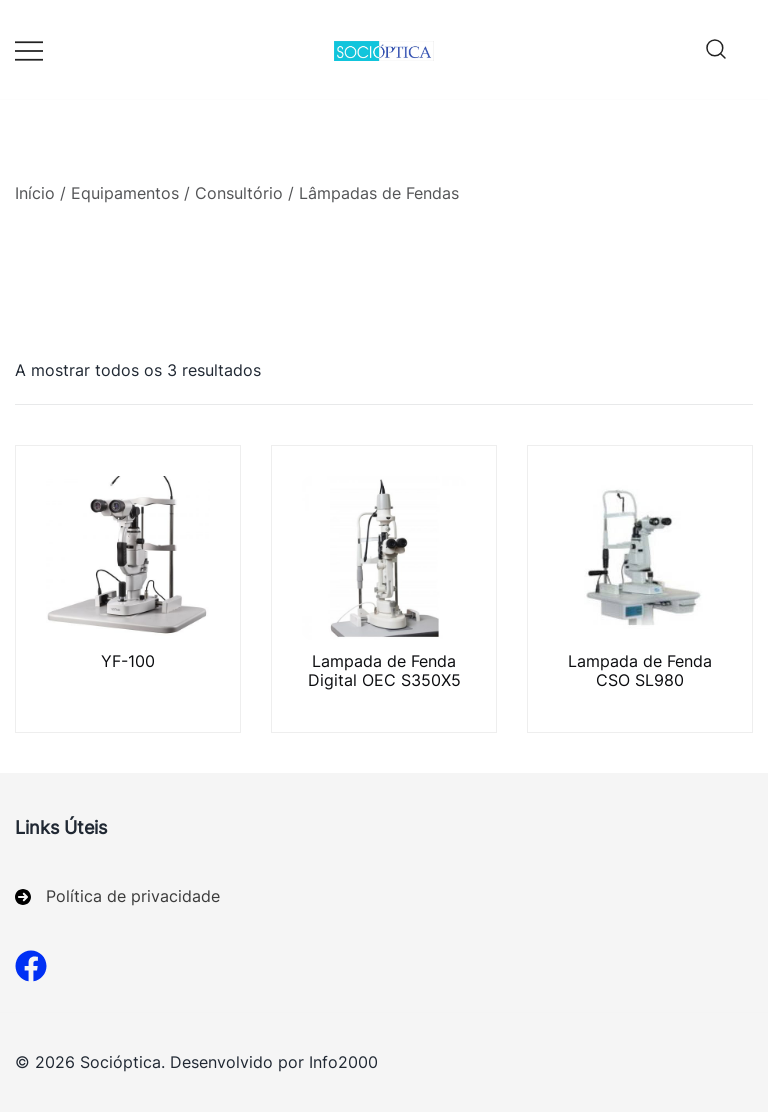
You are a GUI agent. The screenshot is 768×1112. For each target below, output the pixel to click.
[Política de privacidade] (117, 896)
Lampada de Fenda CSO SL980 (640, 670)
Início (35, 193)
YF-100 (128, 661)
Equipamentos (125, 193)
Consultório (239, 193)
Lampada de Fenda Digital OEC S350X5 (384, 670)
